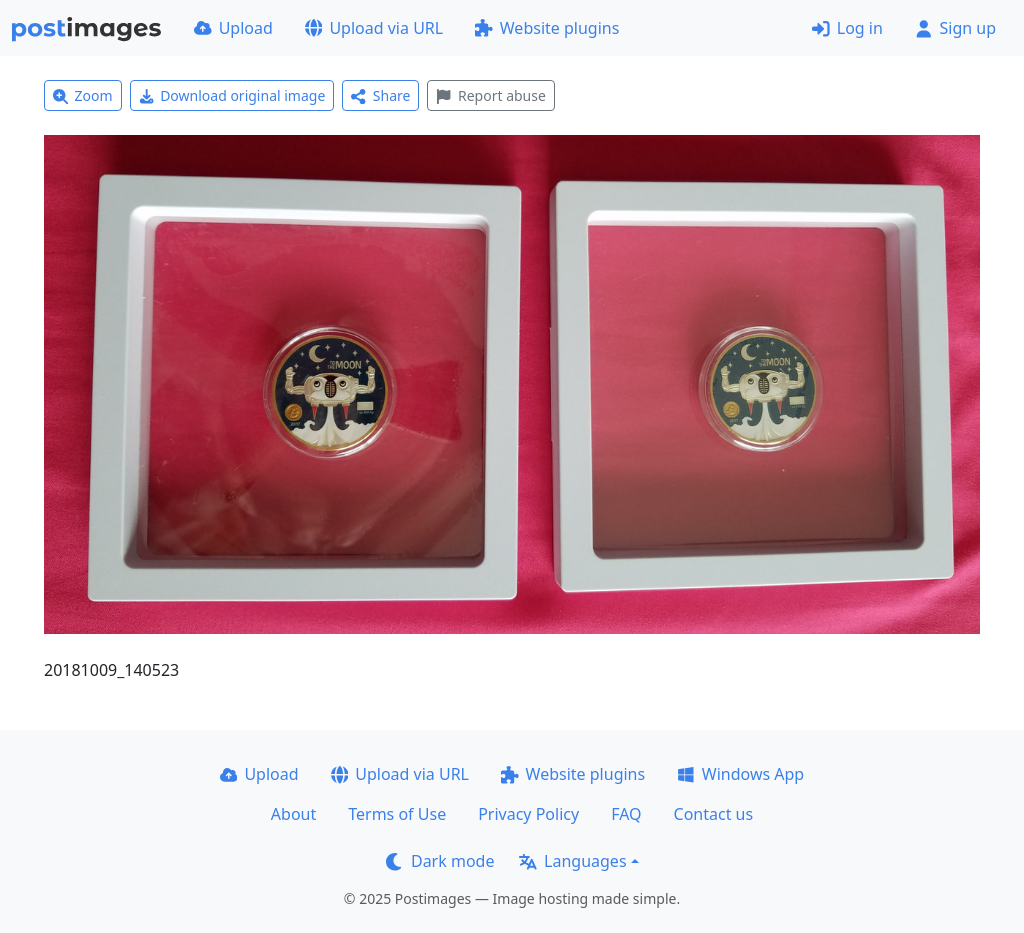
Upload (233, 28)
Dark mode (440, 861)
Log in (847, 28)
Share (380, 95)
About (293, 814)
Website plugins (547, 28)
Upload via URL (374, 28)
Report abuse (490, 95)
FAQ (626, 814)
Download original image (232, 95)
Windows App (740, 774)
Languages (572, 861)
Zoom (83, 95)
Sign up (955, 28)
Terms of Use (397, 814)
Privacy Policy (528, 814)
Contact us (714, 814)
